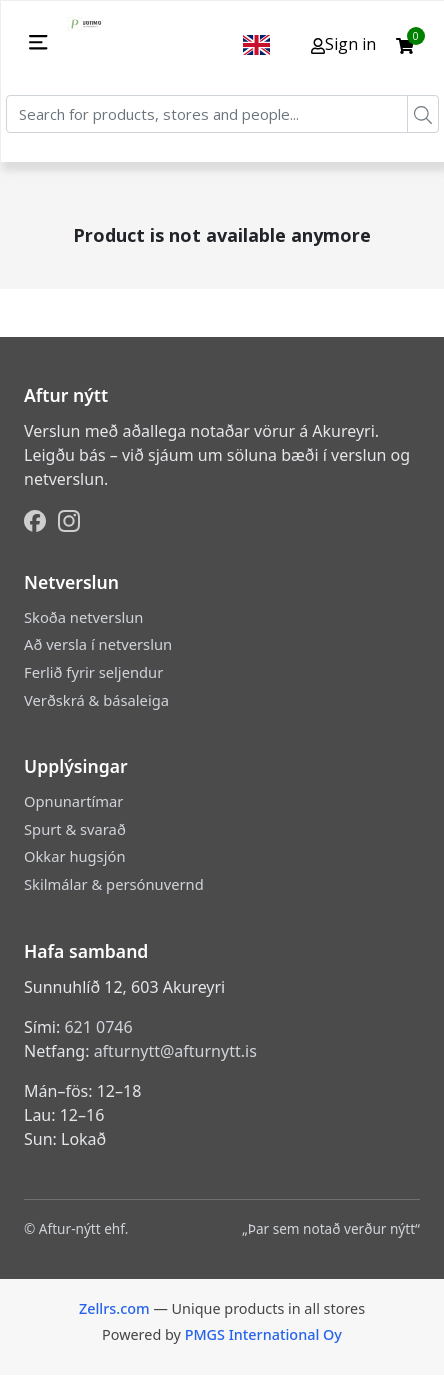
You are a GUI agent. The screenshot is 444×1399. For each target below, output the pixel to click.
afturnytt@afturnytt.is (175, 1051)
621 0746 (98, 1027)
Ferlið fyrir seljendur (93, 672)
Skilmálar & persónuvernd (114, 884)
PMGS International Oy (263, 1334)
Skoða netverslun (83, 617)
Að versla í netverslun (98, 644)
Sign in (343, 44)
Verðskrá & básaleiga (96, 700)
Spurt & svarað (75, 829)
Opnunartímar (73, 801)
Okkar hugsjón (74, 856)
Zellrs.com (114, 1308)
